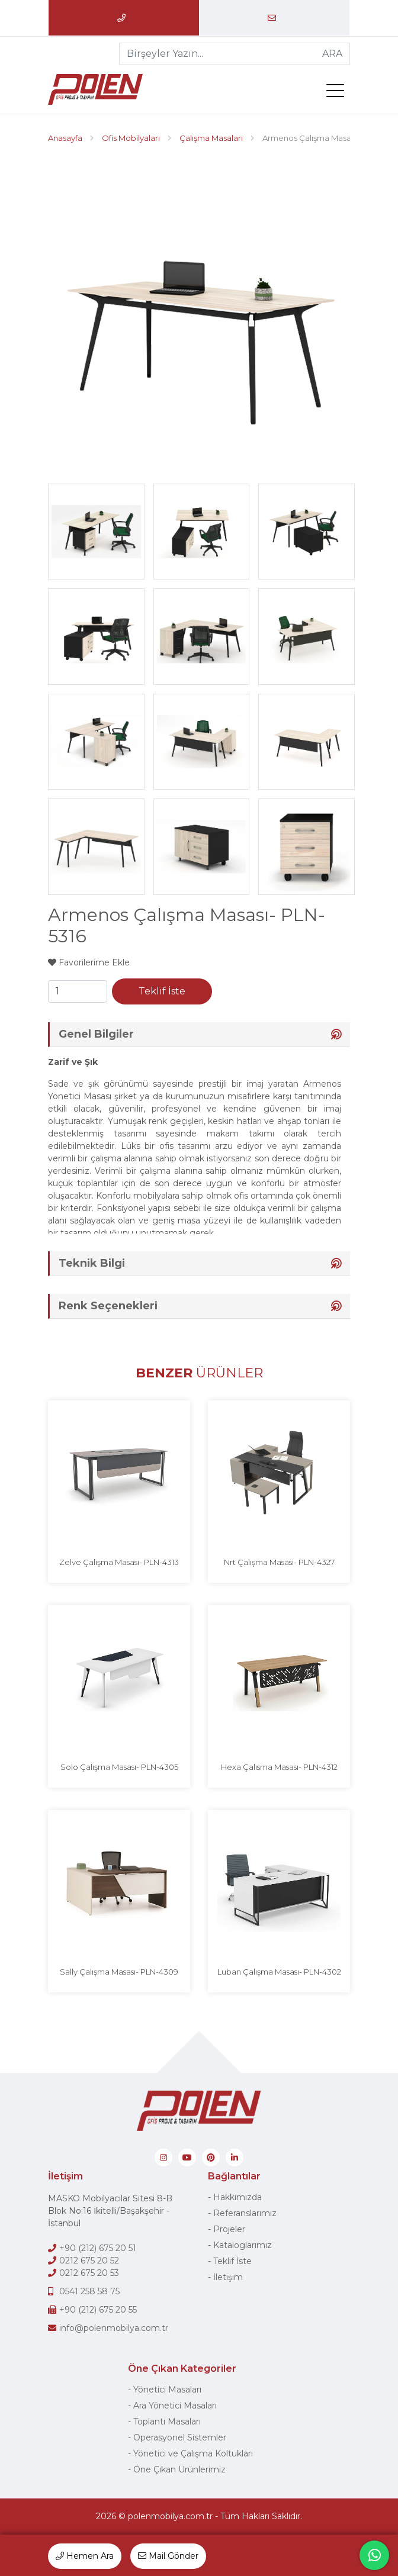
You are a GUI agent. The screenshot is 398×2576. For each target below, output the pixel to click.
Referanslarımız (245, 2213)
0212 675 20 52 (89, 2260)
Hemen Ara (85, 2556)
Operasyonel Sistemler (179, 2437)
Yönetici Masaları (167, 2389)
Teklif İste (162, 991)
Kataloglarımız (242, 2245)
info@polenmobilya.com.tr (113, 2328)
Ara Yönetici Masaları (175, 2405)
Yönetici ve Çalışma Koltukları (193, 2453)
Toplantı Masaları (167, 2421)
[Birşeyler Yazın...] (218, 54)
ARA (332, 53)
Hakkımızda (237, 2197)
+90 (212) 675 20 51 (97, 2248)
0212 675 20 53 (89, 2273)
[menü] (338, 93)
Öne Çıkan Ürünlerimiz (179, 2469)
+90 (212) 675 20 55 (98, 2309)
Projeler (229, 2229)
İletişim (228, 2277)
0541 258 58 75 (89, 2291)
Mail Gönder (168, 2556)
